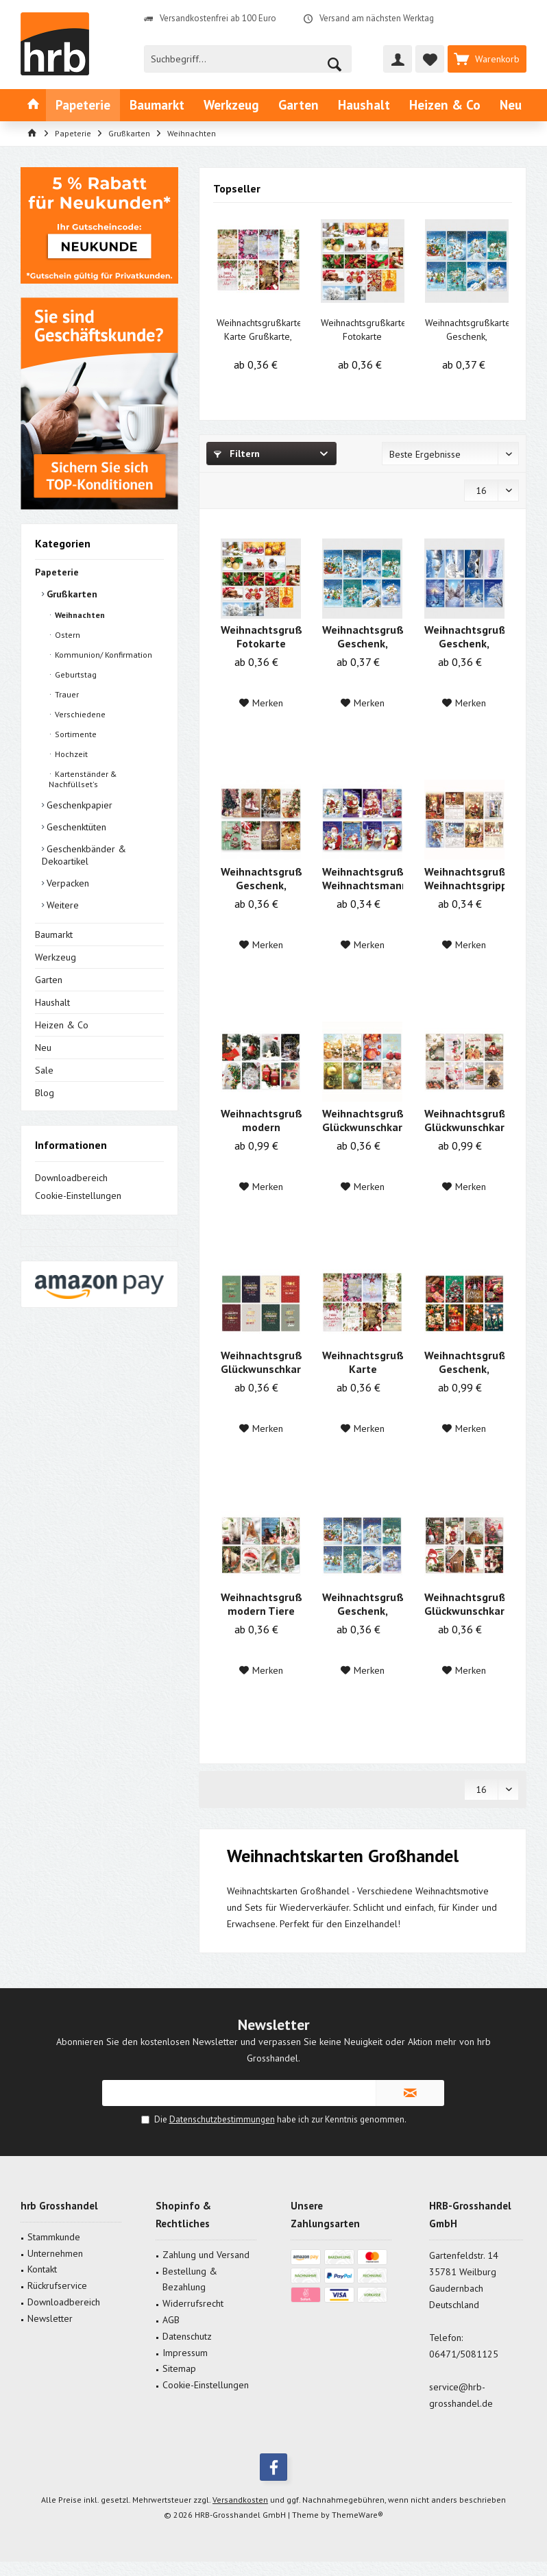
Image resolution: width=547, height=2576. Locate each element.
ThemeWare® (357, 2515)
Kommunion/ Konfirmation (102, 654)
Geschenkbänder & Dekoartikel (84, 855)
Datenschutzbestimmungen (222, 2119)
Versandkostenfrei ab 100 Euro (218, 18)
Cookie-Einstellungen (78, 1195)
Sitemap (179, 2368)
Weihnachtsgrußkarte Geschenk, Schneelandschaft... (464, 636)
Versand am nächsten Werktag (376, 18)
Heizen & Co (61, 1025)
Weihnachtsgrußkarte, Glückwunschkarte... (362, 1120)
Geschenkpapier (78, 805)
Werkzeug (55, 957)
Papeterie (57, 572)
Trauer (66, 694)
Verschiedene (79, 714)
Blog (44, 1093)
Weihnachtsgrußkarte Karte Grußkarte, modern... (258, 330)
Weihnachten (79, 615)
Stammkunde (53, 2237)
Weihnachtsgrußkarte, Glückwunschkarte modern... (464, 1604)
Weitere (61, 905)
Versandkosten (240, 2499)
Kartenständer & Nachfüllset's (83, 779)
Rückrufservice (57, 2285)
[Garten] (298, 105)
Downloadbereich (71, 1178)
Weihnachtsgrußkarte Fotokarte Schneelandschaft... (362, 330)
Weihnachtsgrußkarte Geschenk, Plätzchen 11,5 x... (261, 878)
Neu (43, 1047)
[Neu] (510, 105)
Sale (44, 1070)
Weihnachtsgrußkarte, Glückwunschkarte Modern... (464, 1120)
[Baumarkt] (157, 105)
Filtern (237, 453)
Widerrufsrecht (192, 2303)
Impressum (185, 2352)
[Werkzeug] (231, 105)
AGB (171, 2320)
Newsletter (50, 2318)
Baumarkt (54, 934)
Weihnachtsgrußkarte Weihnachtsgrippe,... (464, 878)
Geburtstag (75, 674)
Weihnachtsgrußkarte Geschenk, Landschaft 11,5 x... (467, 330)
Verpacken (66, 883)
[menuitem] (487, 59)
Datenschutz (187, 2336)
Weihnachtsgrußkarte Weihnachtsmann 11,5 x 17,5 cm (362, 878)
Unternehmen (55, 2253)
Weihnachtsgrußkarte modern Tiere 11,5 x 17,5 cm (261, 1604)
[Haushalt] (364, 105)
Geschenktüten (75, 827)
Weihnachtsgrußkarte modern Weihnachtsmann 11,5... (261, 1120)
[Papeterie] (83, 105)
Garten (48, 980)
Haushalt (52, 1002)
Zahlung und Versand (206, 2255)
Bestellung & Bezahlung (189, 2279)
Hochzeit (70, 754)
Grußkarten (70, 594)
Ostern (66, 635)
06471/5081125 (463, 2354)
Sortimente (75, 734)
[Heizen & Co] (445, 105)
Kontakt (42, 2269)
